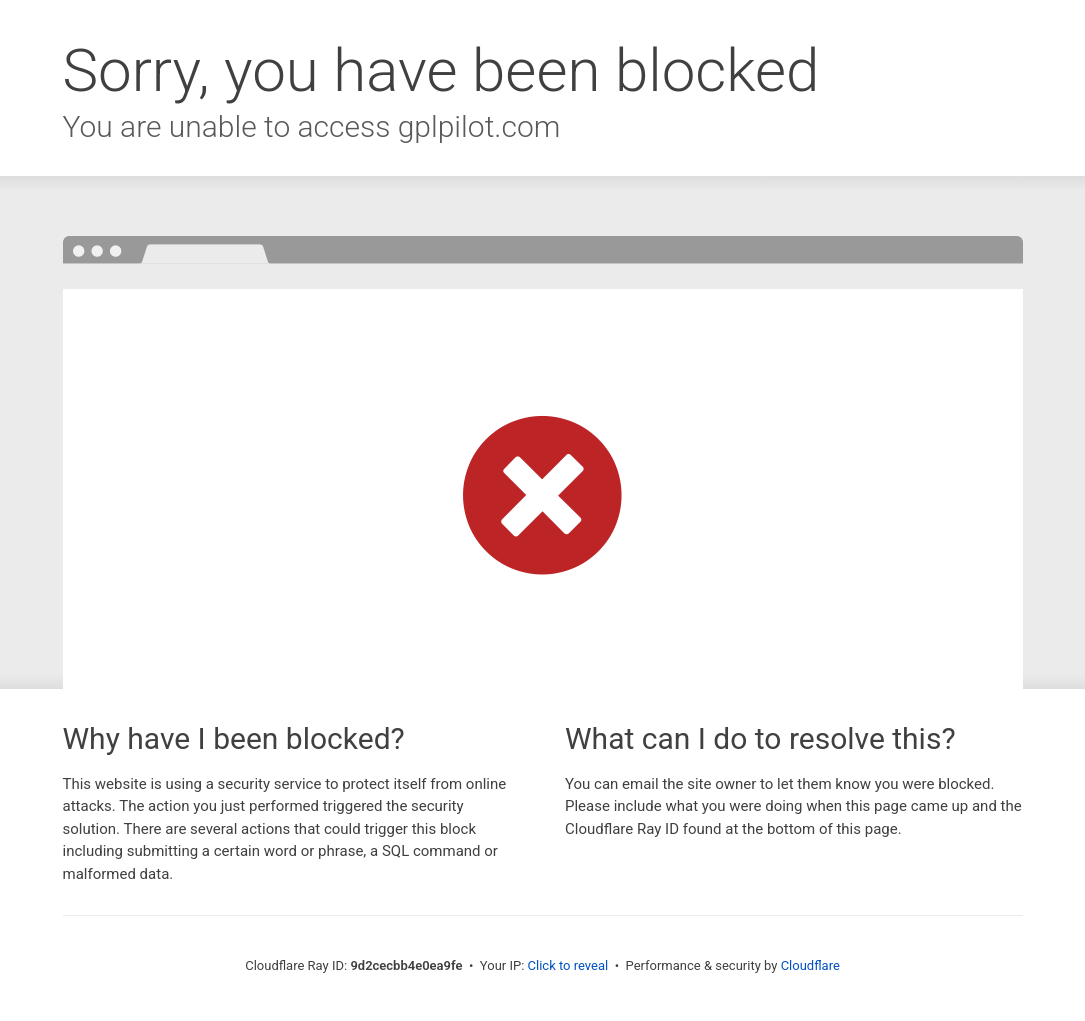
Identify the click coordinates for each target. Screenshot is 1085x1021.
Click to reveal (568, 965)
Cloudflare (810, 965)
